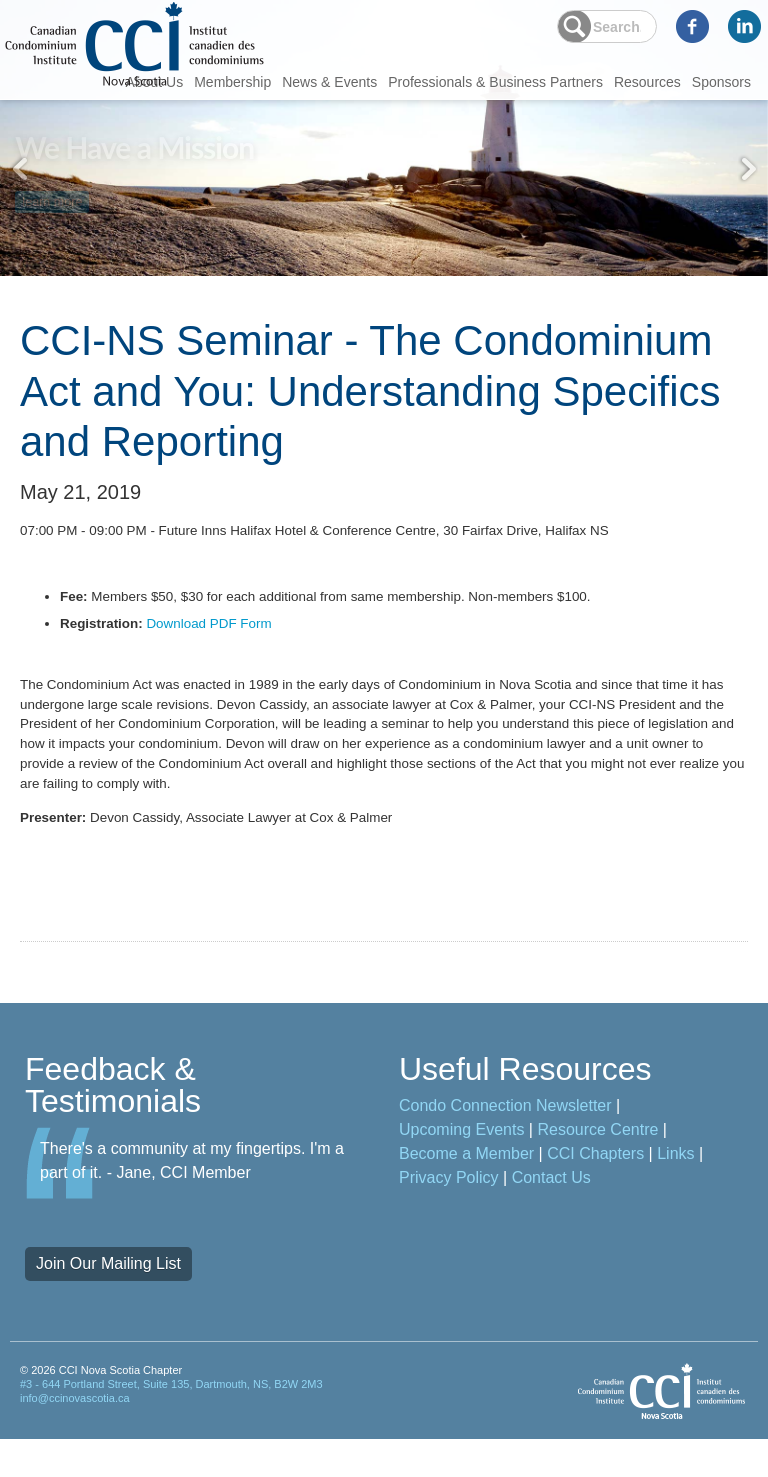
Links (675, 1191)
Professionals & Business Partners (495, 82)
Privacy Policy (449, 1215)
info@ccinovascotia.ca (75, 1436)
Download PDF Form (215, 637)
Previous (20, 169)
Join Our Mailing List (108, 1301)
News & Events (329, 82)
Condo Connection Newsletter (505, 1143)
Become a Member (466, 1191)
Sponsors (721, 82)
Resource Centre (597, 1167)
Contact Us (551, 1215)
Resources (647, 82)
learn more (53, 195)
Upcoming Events (461, 1167)
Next (748, 169)
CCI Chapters (595, 1191)
